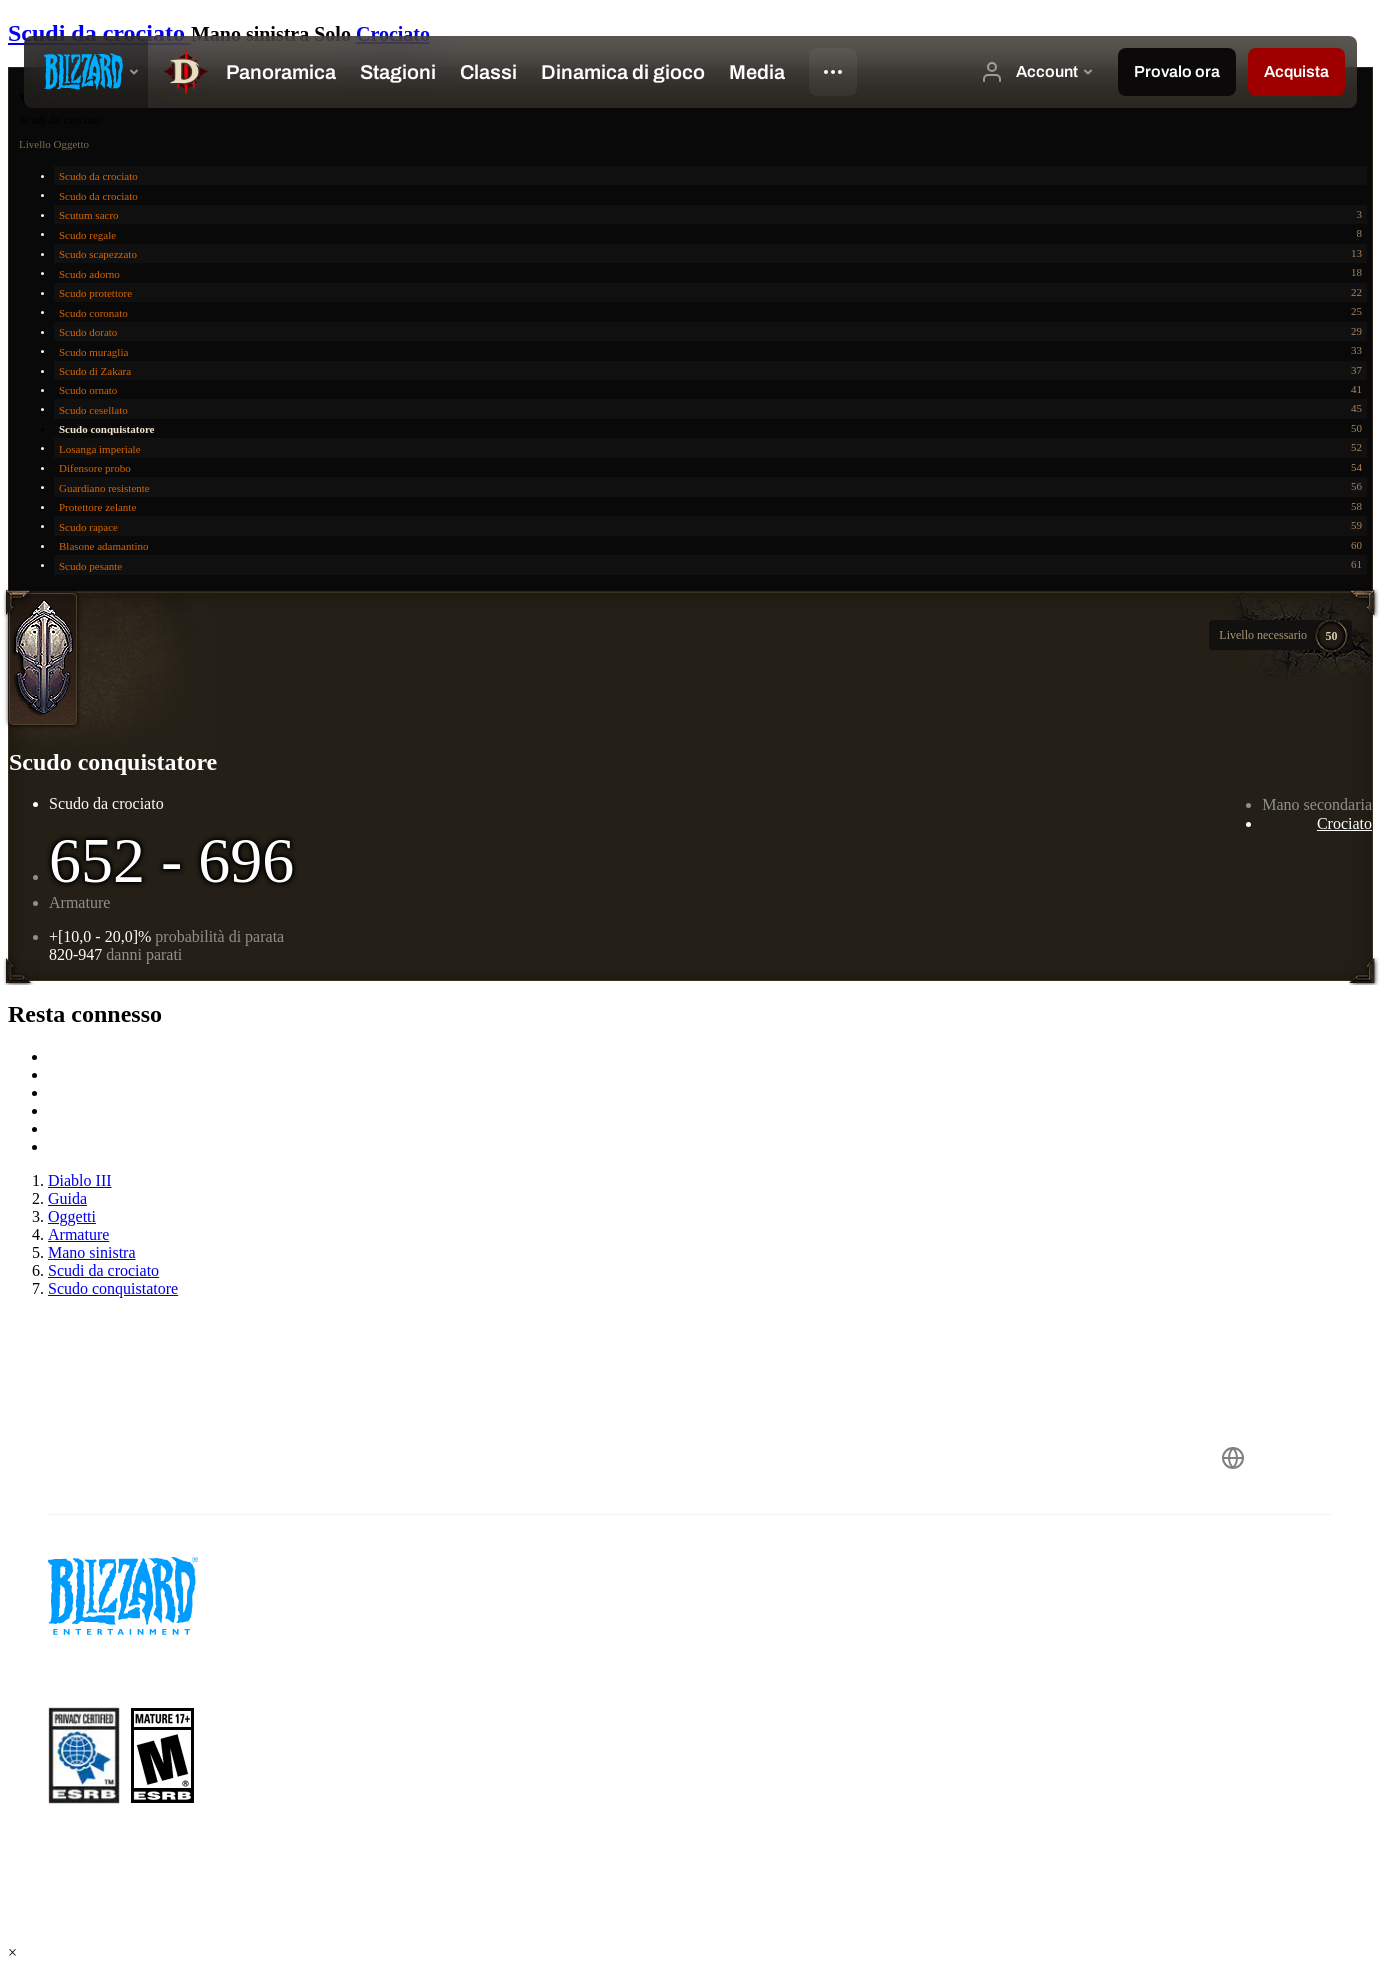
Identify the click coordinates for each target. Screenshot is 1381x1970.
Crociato (393, 34)
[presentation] (86, 72)
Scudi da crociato (99, 33)
